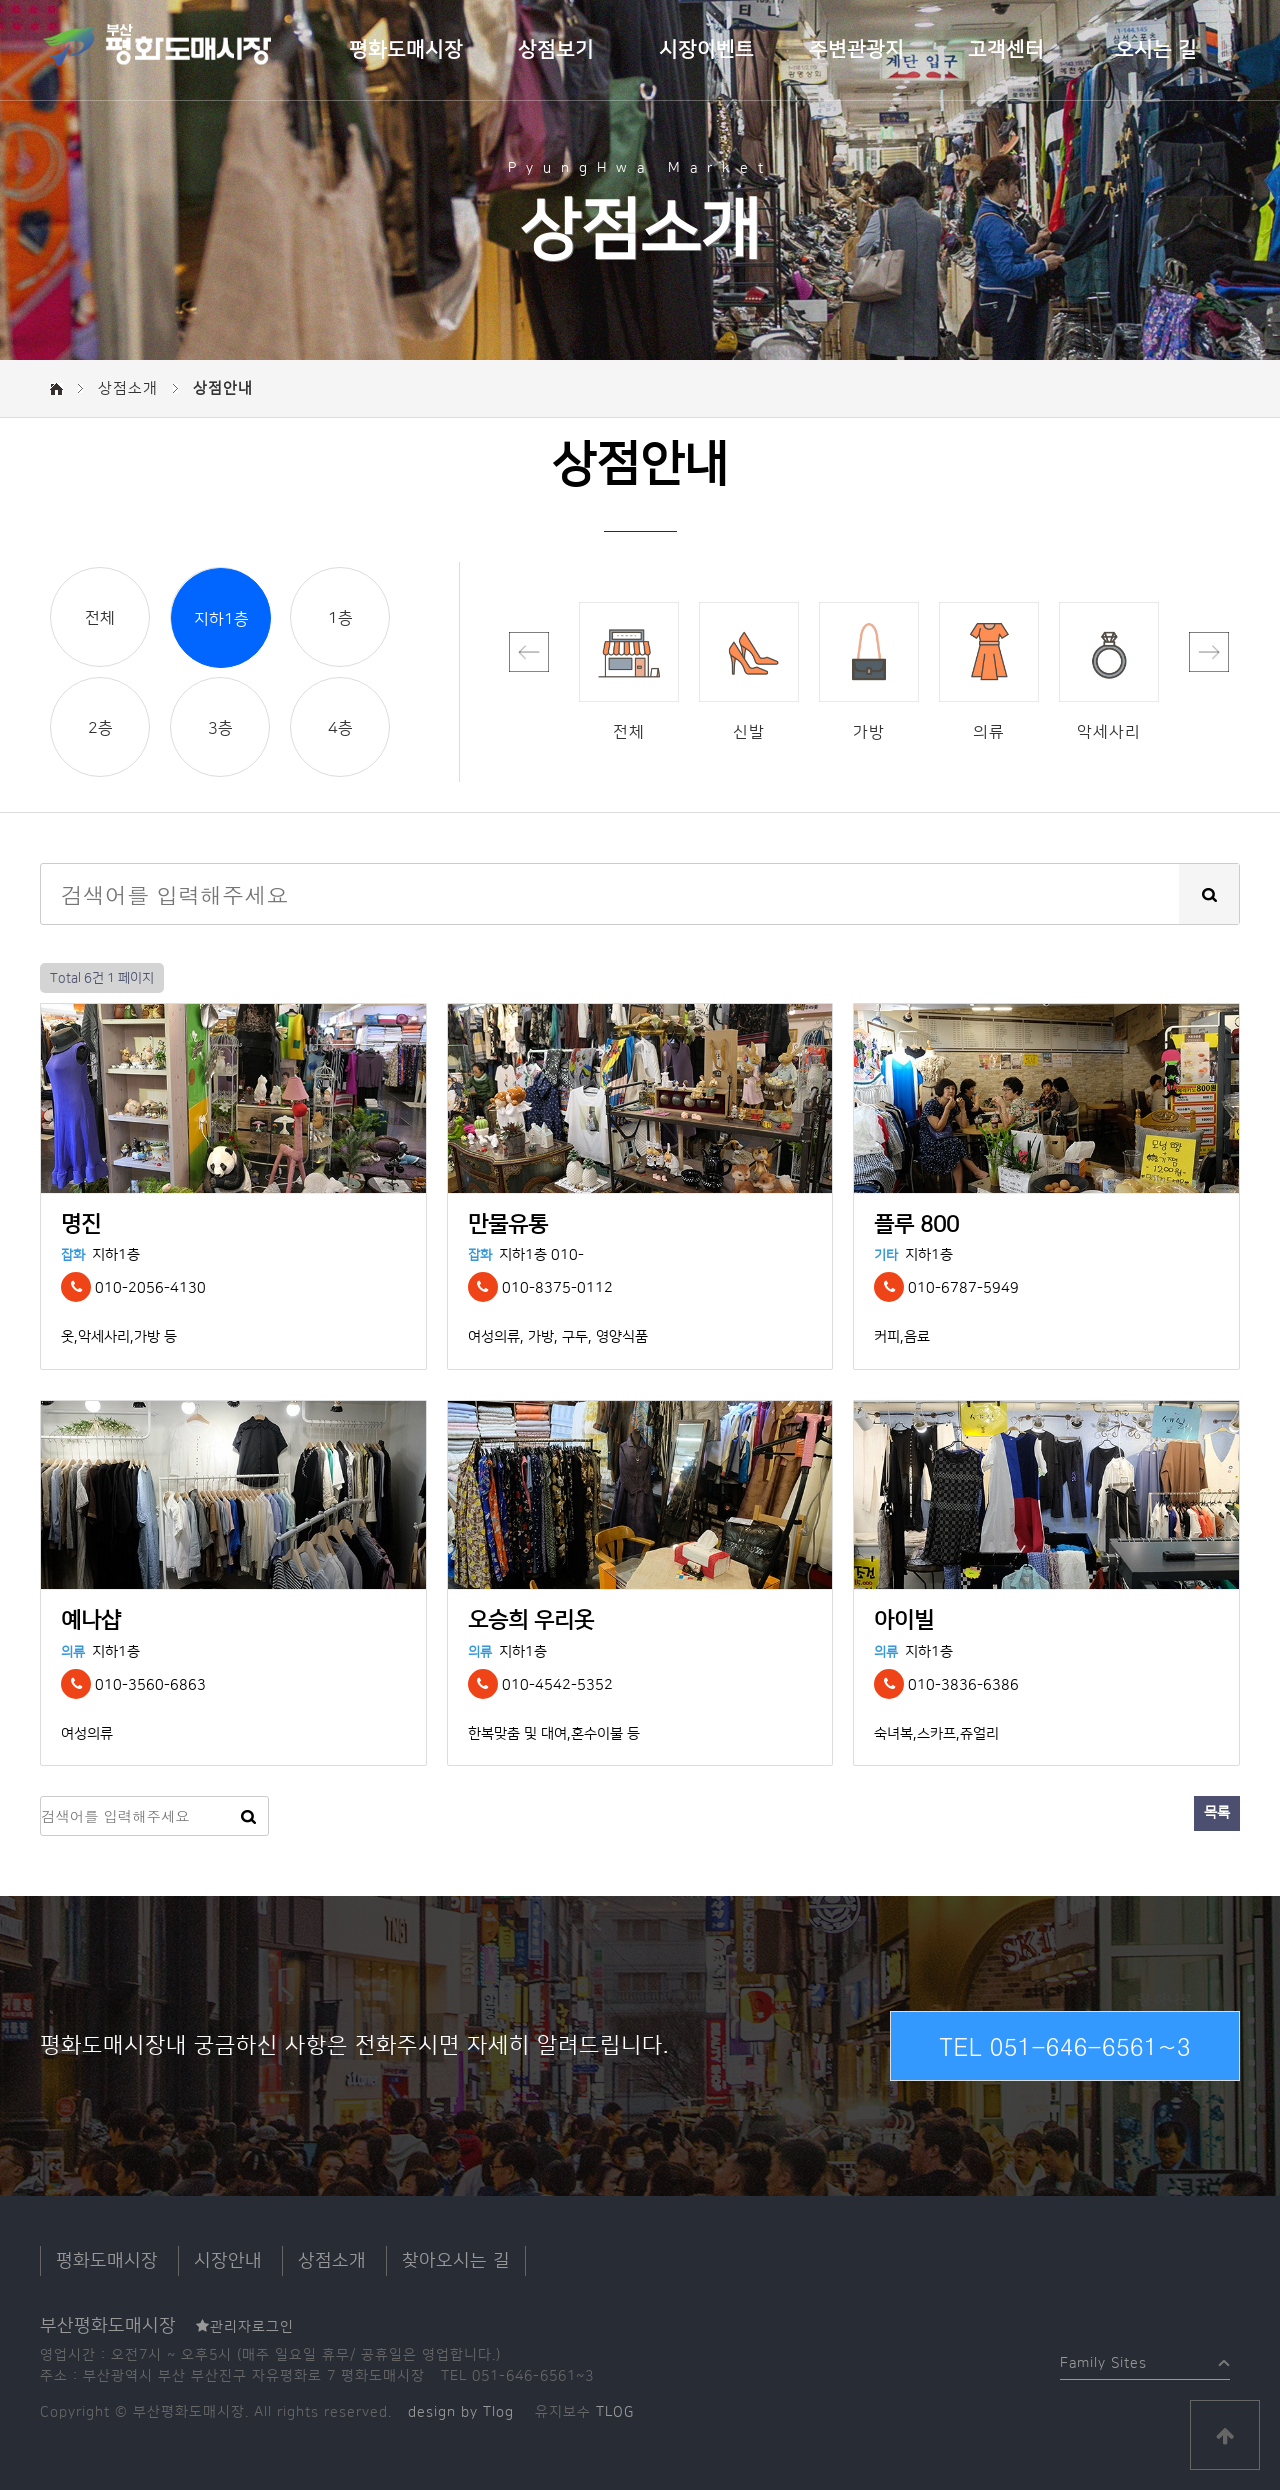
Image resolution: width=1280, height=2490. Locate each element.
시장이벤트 (706, 50)
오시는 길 (1156, 50)
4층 (340, 728)
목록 (1217, 1813)
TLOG (615, 2412)
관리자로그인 (245, 2327)
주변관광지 (856, 50)
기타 (886, 1255)
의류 (73, 1652)
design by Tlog (461, 2412)
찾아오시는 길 (456, 2261)
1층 (340, 618)
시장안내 (228, 2261)
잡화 (73, 1255)
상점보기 (556, 50)
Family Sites (1103, 2358)
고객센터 (1006, 50)
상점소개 (332, 2261)
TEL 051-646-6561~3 (1064, 2046)
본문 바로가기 (0, 0)
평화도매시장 (406, 50)
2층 (100, 728)
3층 (220, 728)
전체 (100, 618)
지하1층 (221, 619)
